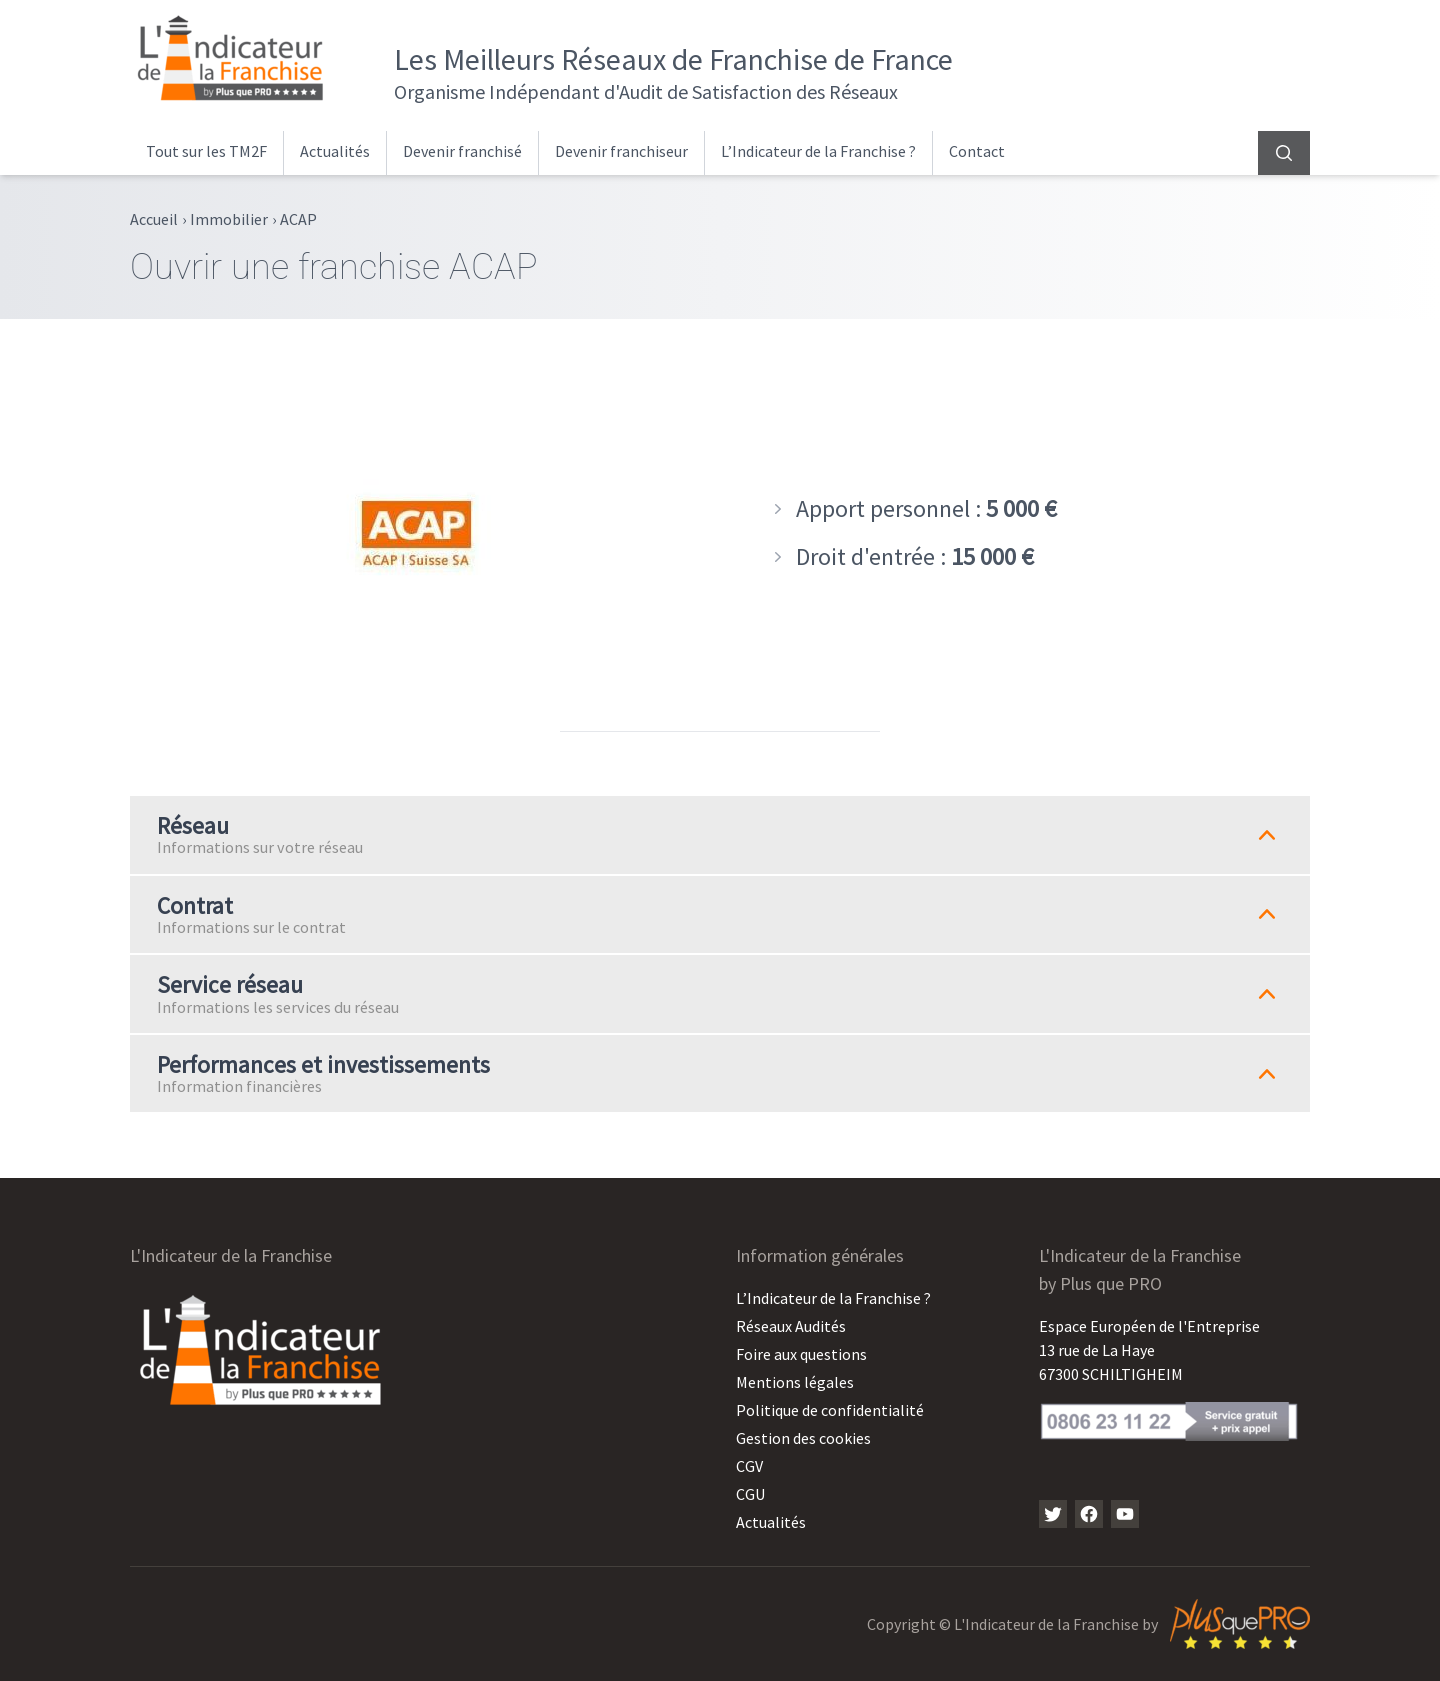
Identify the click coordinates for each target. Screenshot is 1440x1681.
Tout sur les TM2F (206, 151)
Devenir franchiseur (621, 151)
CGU (750, 1494)
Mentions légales (795, 1382)
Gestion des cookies (803, 1438)
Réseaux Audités (791, 1326)
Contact (977, 151)
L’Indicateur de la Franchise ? (818, 151)
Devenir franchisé (462, 151)
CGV (749, 1466)
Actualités (335, 151)
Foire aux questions (801, 1354)
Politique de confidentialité (830, 1410)
